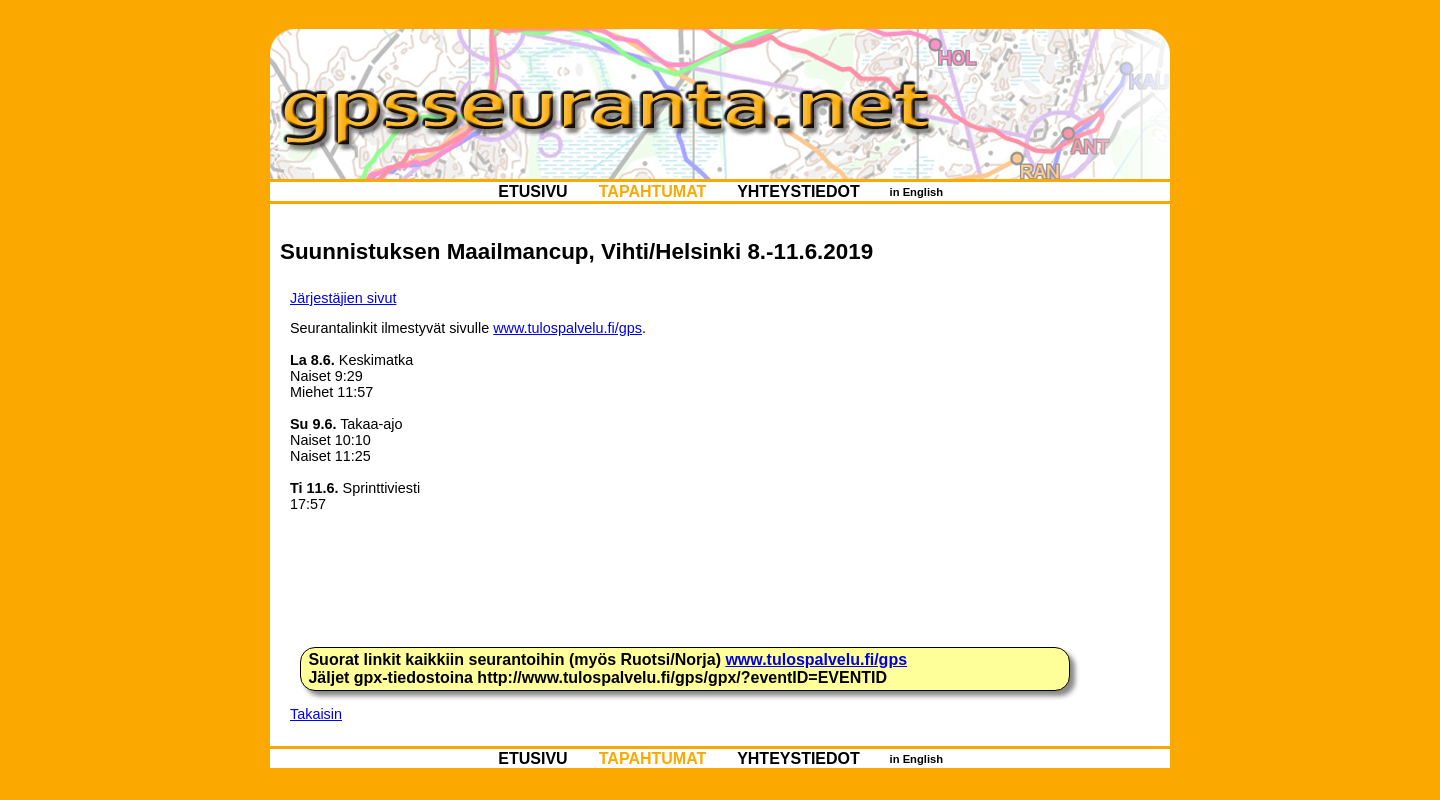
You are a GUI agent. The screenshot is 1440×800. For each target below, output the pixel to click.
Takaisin (316, 714)
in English (916, 192)
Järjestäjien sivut (343, 298)
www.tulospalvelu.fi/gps (567, 328)
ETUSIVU (533, 191)
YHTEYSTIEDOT (798, 191)
